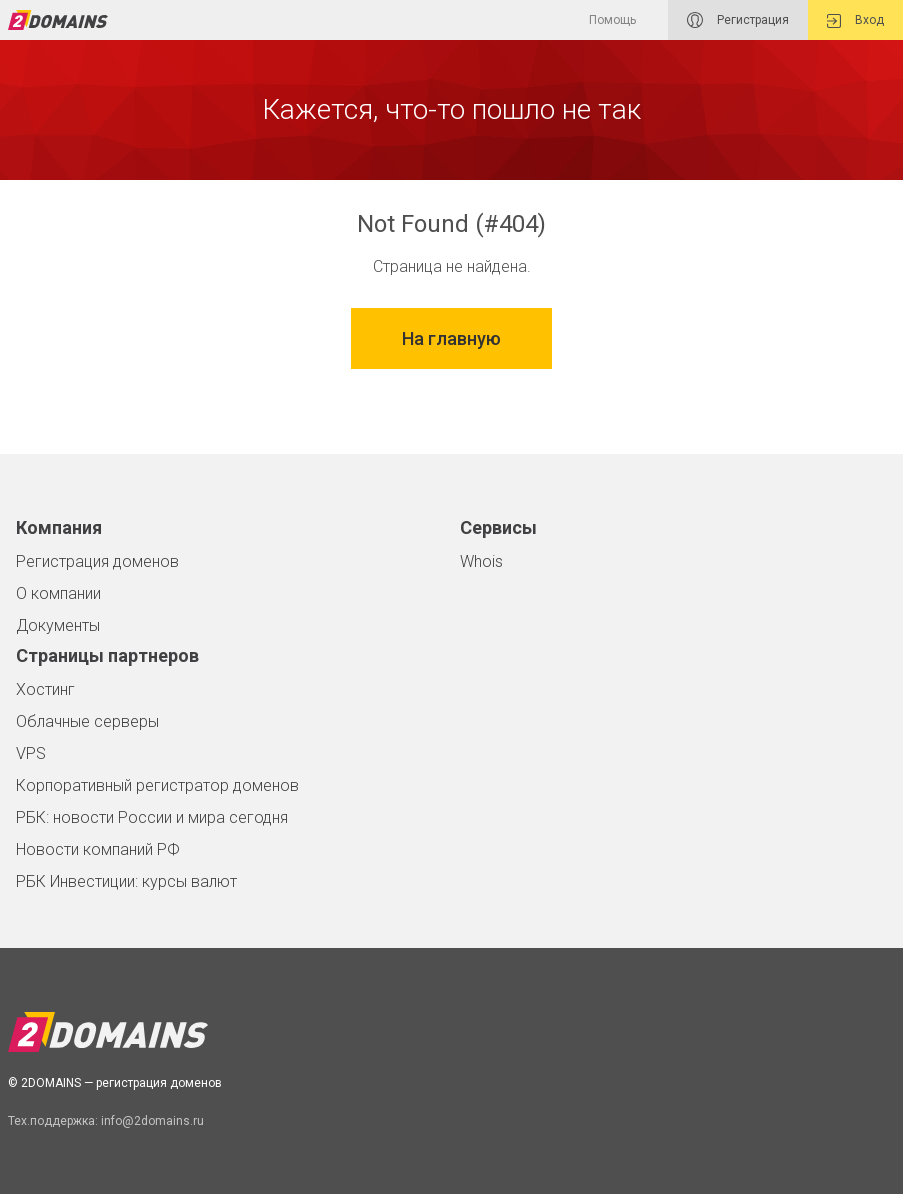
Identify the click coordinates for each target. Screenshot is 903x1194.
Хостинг (45, 689)
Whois (481, 561)
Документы (58, 625)
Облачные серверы (87, 721)
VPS (31, 753)
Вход (855, 20)
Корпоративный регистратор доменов (157, 785)
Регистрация (738, 20)
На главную (451, 338)
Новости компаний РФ (98, 849)
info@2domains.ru (152, 1121)
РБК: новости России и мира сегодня (152, 817)
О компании (58, 593)
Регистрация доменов (97, 561)
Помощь (612, 20)
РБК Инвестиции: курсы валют (126, 881)
